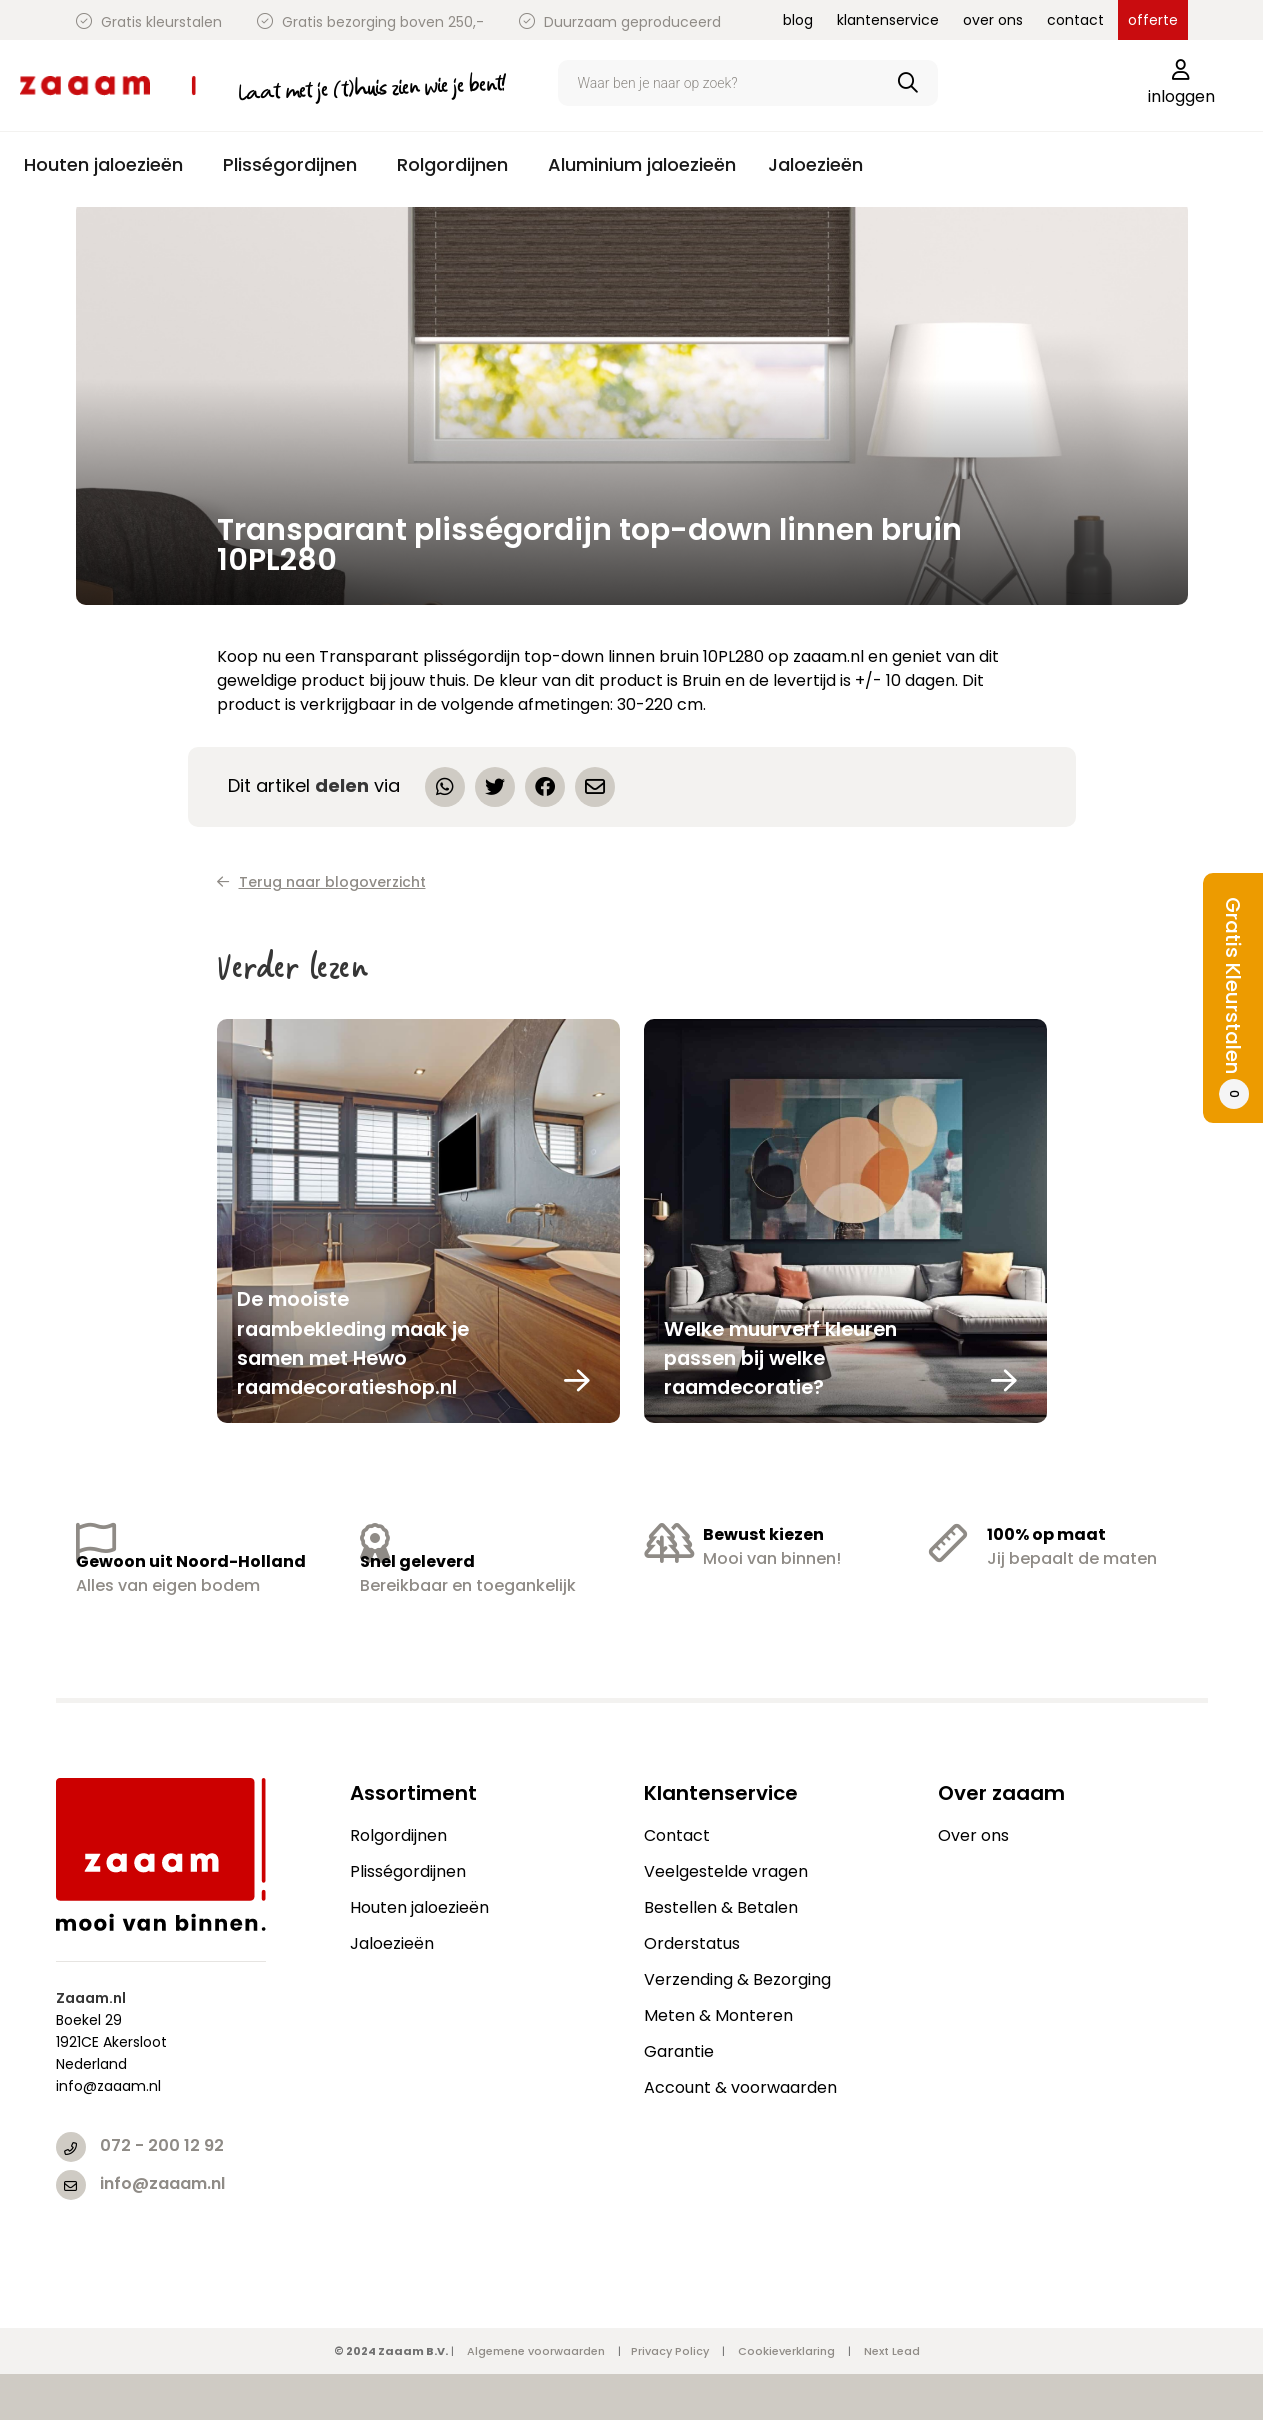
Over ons (973, 1835)
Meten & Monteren (718, 2015)
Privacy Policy (670, 2351)
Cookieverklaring (786, 2351)
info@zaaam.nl (162, 2183)
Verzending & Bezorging (737, 1979)
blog (798, 20)
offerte (1153, 20)
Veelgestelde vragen (726, 1871)
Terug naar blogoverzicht (321, 882)
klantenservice (888, 20)
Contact (677, 1835)
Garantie (679, 2051)
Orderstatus (692, 1943)
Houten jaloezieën (419, 1907)
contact (1075, 20)
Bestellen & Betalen (721, 1907)
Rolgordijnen (398, 1835)
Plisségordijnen (408, 1871)
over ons (993, 20)
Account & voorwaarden (740, 2087)
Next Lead (892, 2351)
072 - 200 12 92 (162, 2145)
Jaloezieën (392, 1943)
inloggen (1181, 84)
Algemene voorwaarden (536, 2351)
